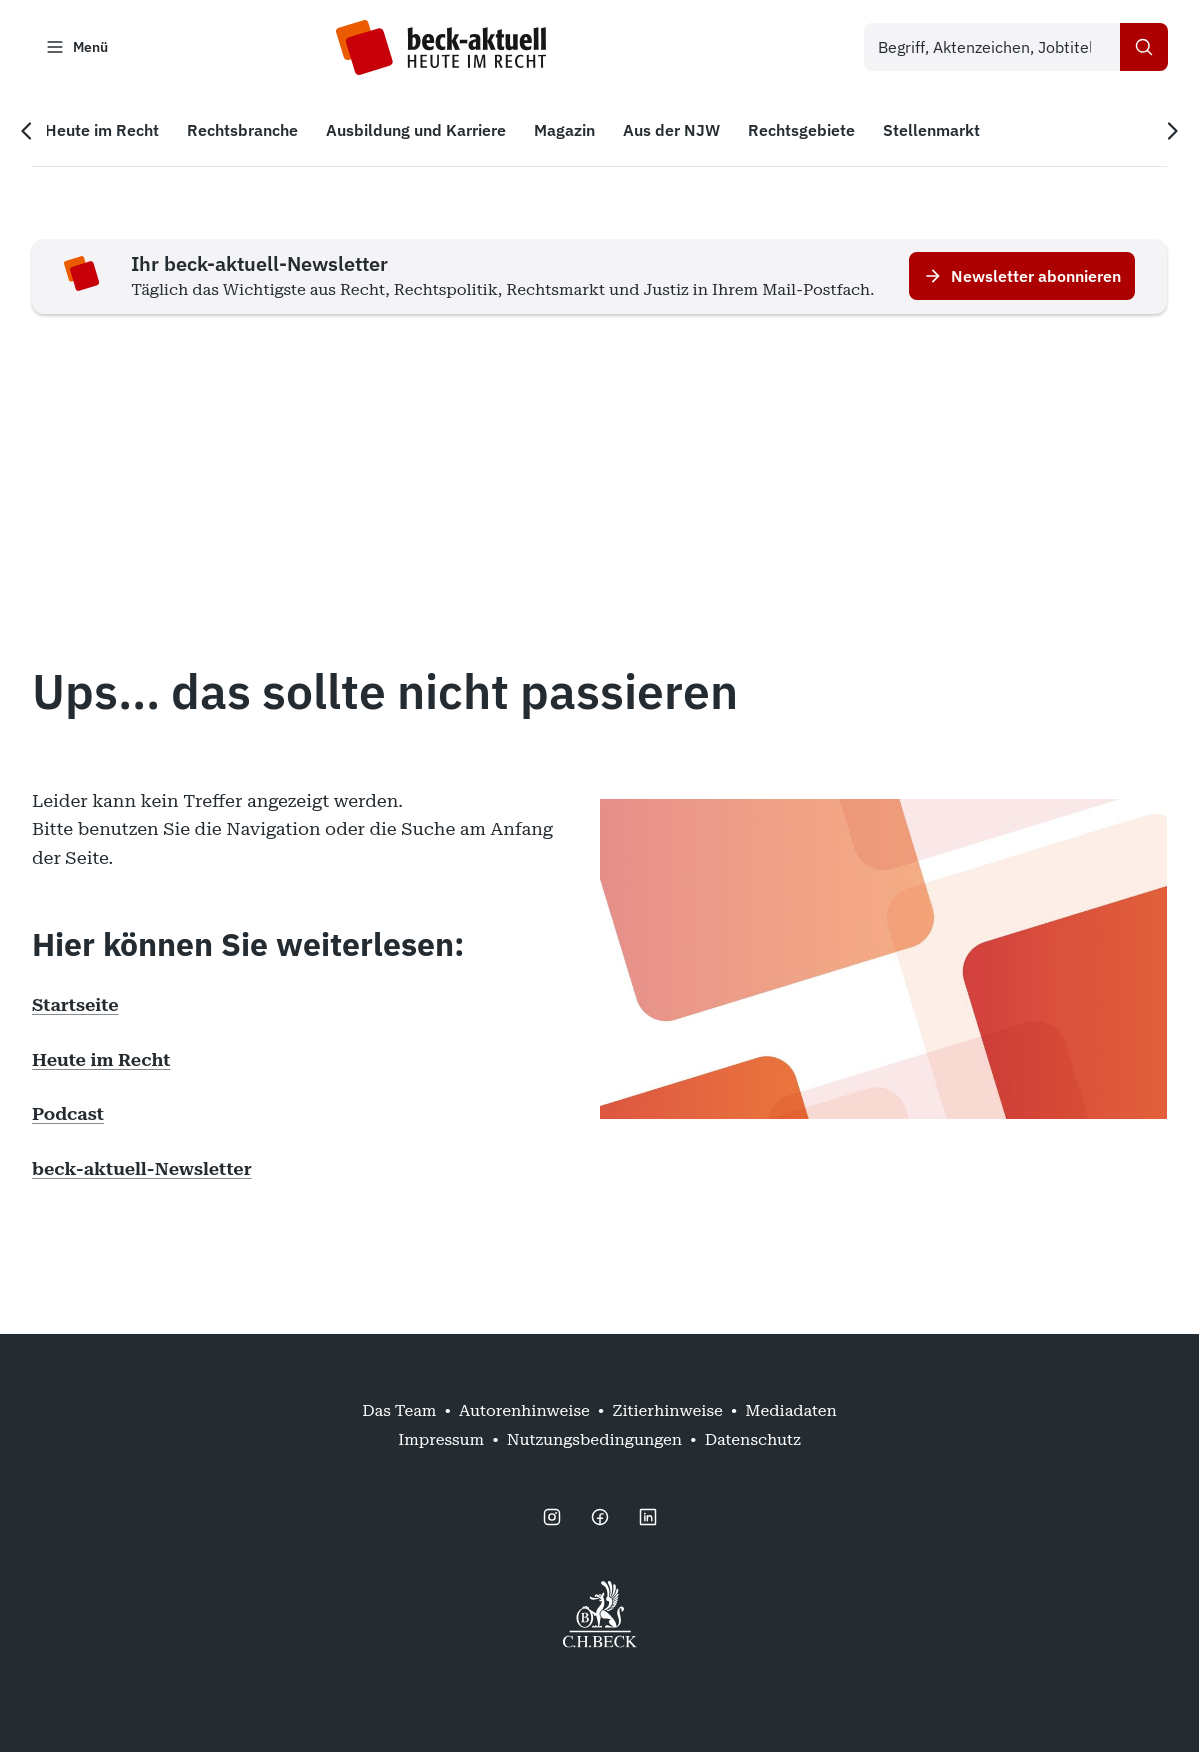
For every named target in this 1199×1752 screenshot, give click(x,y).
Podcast (68, 1114)
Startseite (75, 1005)
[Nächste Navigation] (1171, 131)
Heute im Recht (101, 1059)
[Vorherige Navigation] (28, 131)
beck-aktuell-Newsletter (142, 1168)
